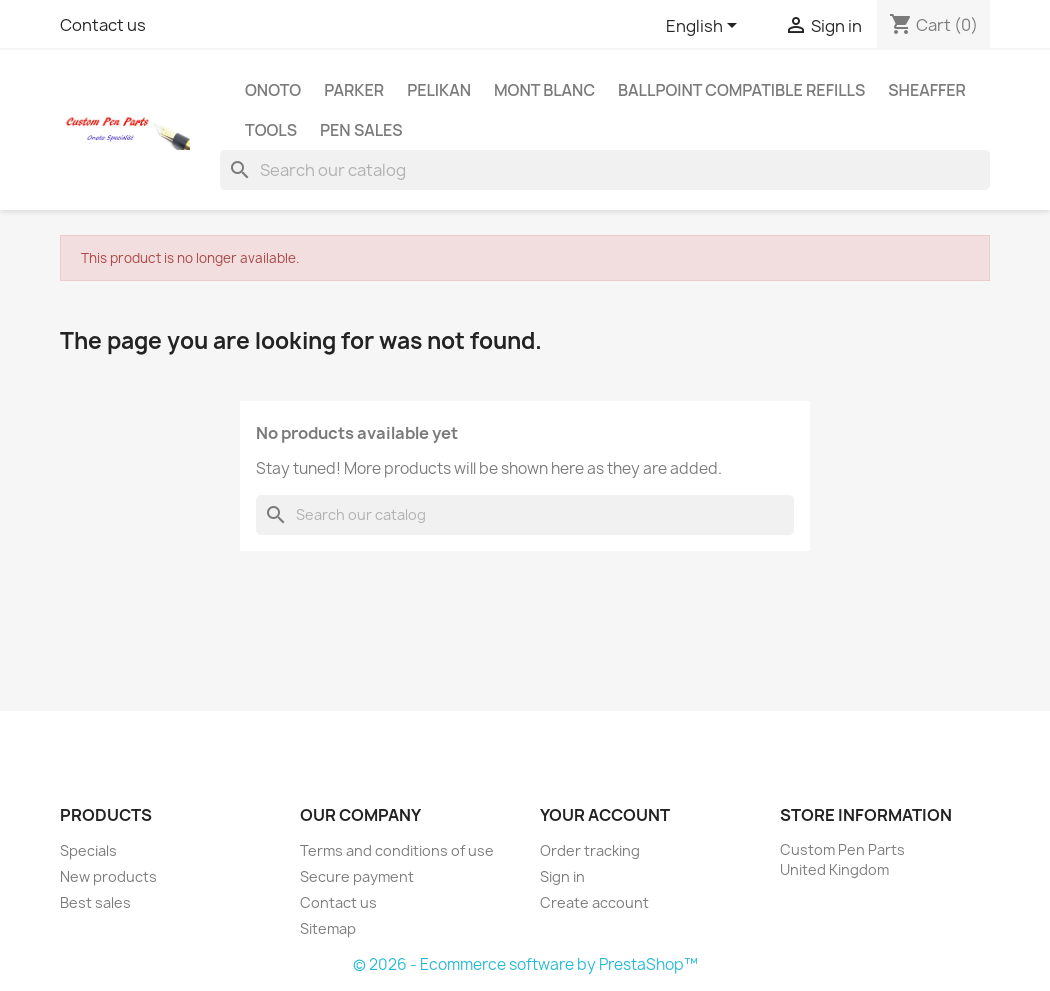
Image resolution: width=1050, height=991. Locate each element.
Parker (354, 90)
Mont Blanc (544, 90)
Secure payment (357, 876)
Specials (88, 850)
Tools (271, 130)
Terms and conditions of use (397, 850)
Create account (594, 902)
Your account (605, 815)
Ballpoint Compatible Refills (741, 90)
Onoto (273, 90)
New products (108, 876)
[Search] (605, 170)
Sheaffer (927, 90)
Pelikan (439, 90)
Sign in (562, 876)
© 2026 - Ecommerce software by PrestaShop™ (525, 964)
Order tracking (590, 850)
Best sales (95, 902)
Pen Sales (361, 130)
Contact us (103, 25)
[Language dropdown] (705, 27)
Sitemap (328, 928)
